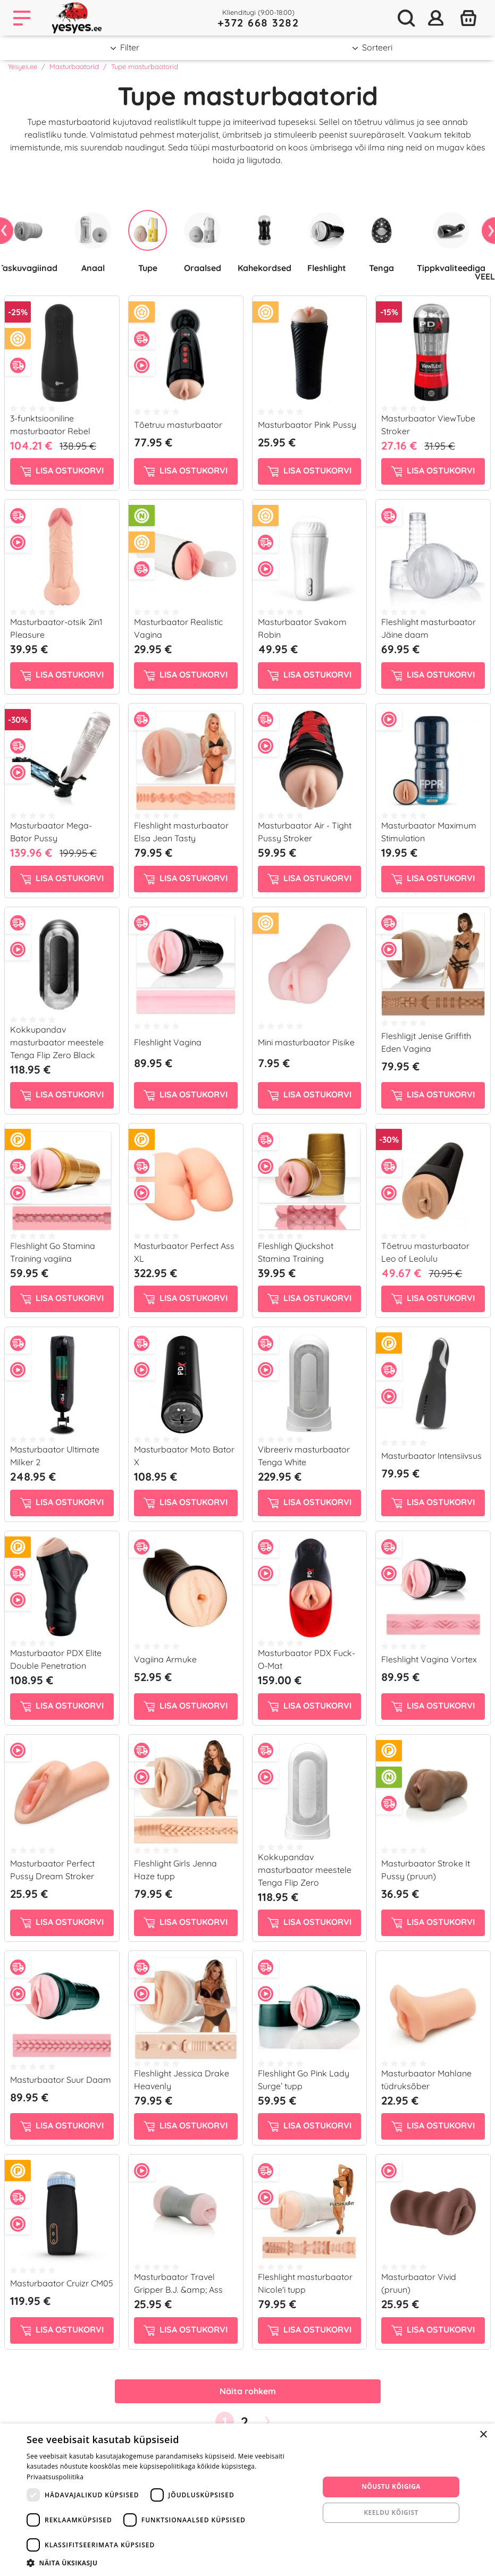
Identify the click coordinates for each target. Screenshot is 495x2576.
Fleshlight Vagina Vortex (429, 1659)
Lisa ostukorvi (62, 471)
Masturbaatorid (74, 66)
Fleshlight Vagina (168, 1042)
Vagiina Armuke (165, 1659)
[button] (169, 2562)
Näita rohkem (248, 2391)
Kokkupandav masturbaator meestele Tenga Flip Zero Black (57, 1042)
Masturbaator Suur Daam (60, 2079)
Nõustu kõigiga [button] (391, 2486)
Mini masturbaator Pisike (306, 1042)
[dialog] (247, 2499)
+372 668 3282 (258, 22)
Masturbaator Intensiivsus (431, 1455)
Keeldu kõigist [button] (391, 2512)
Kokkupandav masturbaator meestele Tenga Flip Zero (304, 1870)
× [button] (483, 2435)
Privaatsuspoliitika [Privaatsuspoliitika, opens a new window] (55, 2476)
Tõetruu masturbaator (178, 424)
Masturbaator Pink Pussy (307, 424)
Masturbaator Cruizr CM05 (61, 2283)
